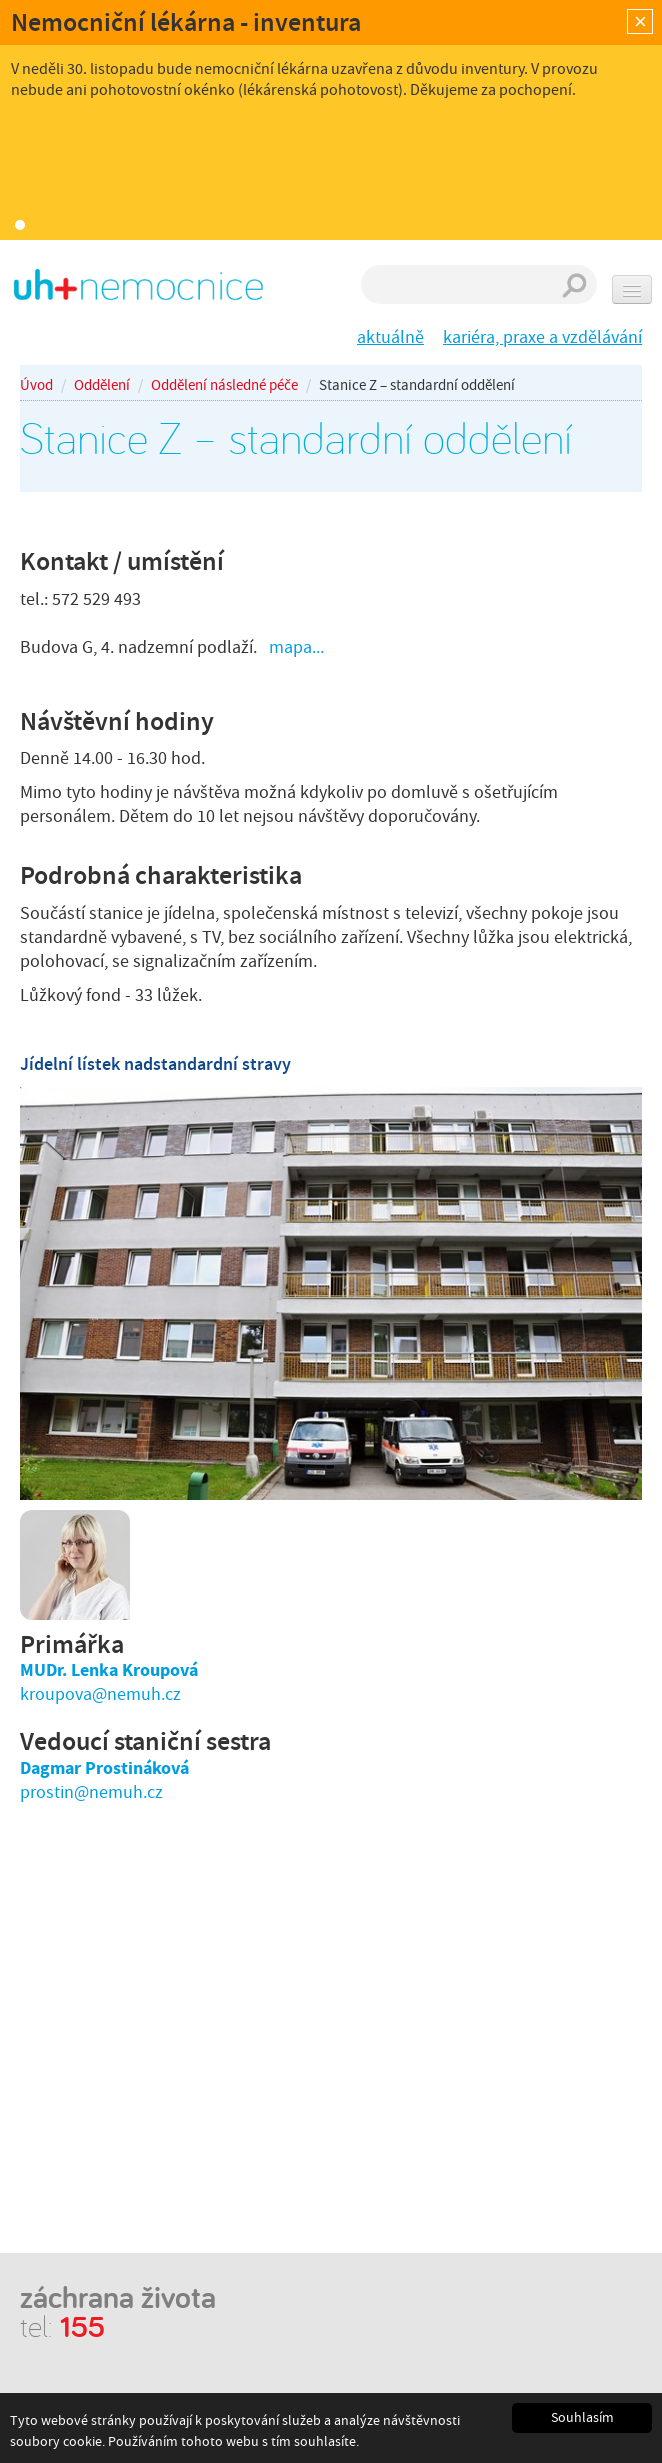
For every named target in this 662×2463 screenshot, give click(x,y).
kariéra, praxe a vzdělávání (542, 337)
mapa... (296, 647)
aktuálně (390, 337)
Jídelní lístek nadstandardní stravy (155, 1064)
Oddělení (102, 385)
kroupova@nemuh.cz (100, 1694)
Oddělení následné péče (224, 385)
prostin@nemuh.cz (91, 1792)
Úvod (36, 385)
